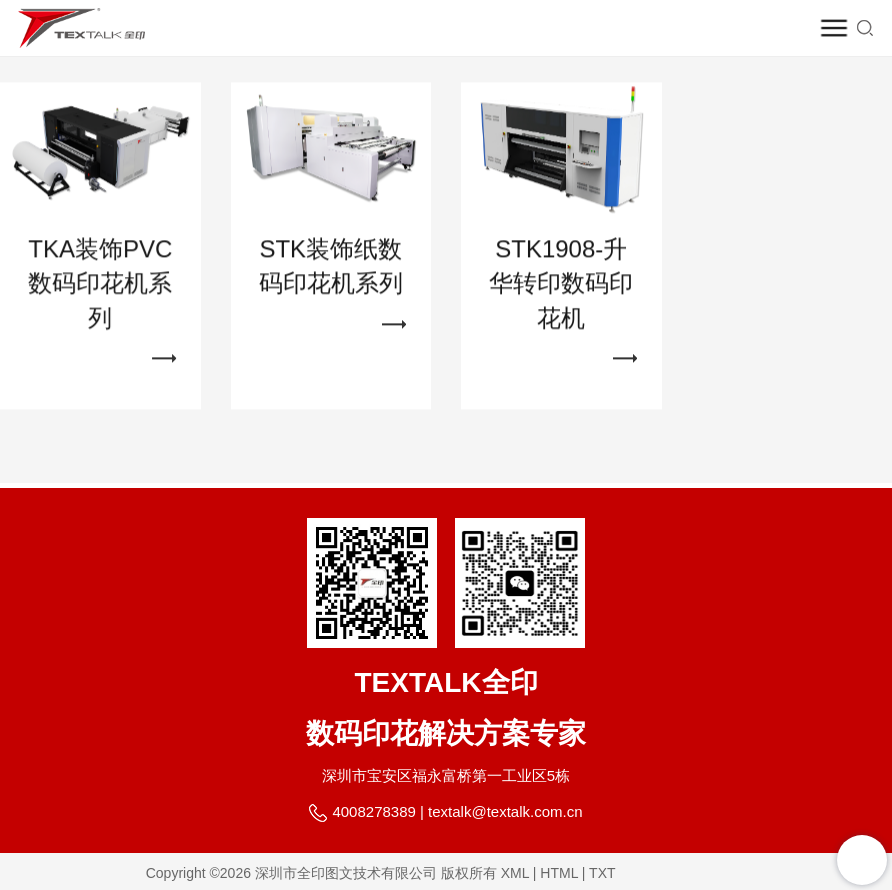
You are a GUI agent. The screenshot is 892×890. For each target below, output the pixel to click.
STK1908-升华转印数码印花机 (561, 291)
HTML (559, 873)
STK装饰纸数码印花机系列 (331, 273)
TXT (602, 873)
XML (515, 873)
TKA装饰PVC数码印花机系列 (100, 291)
